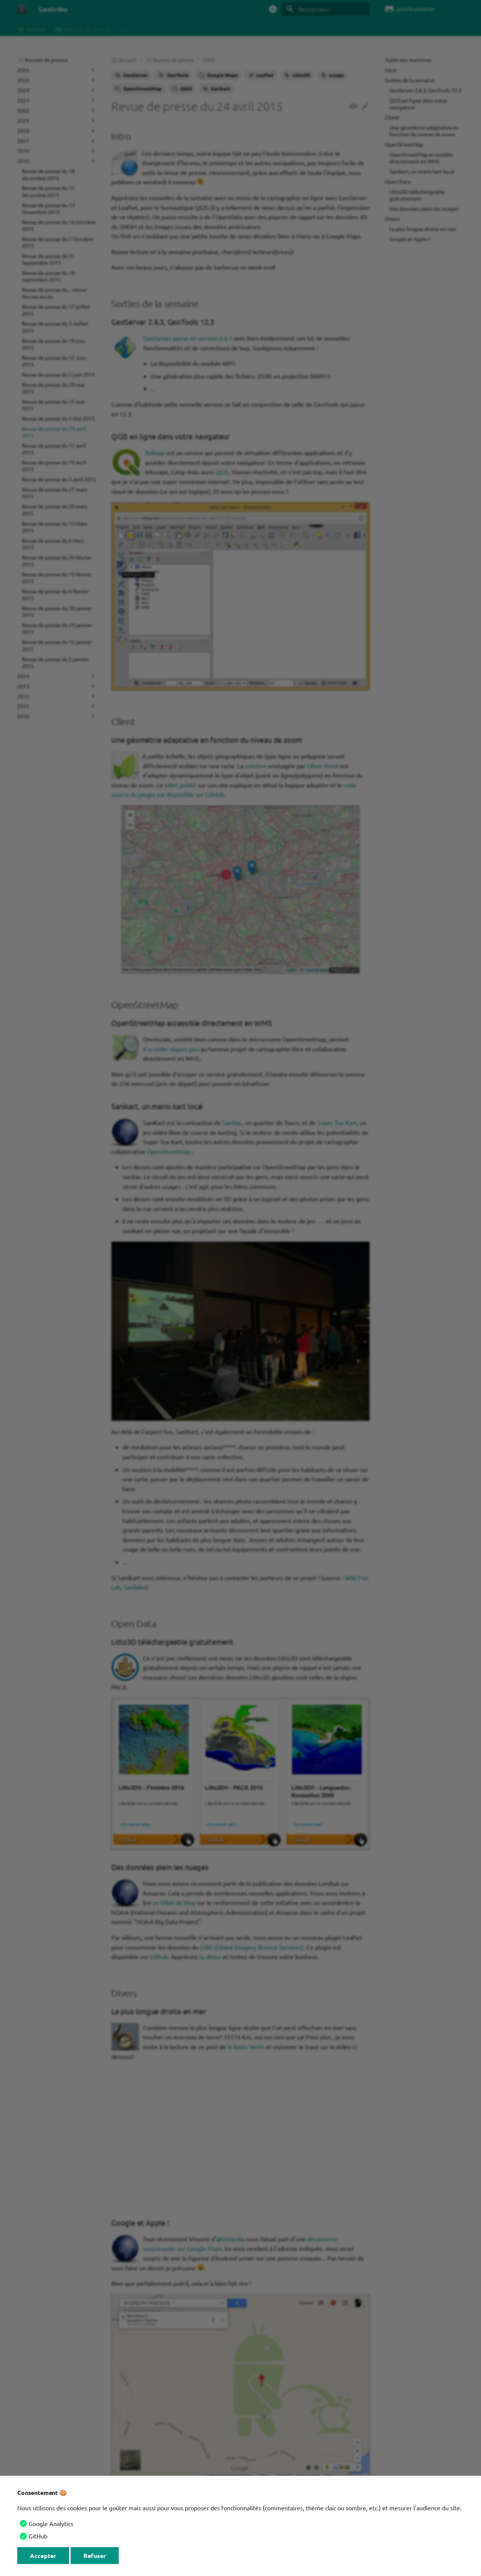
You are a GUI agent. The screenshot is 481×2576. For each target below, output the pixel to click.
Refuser (94, 2555)
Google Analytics (51, 2523)
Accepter (43, 2555)
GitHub (38, 2536)
